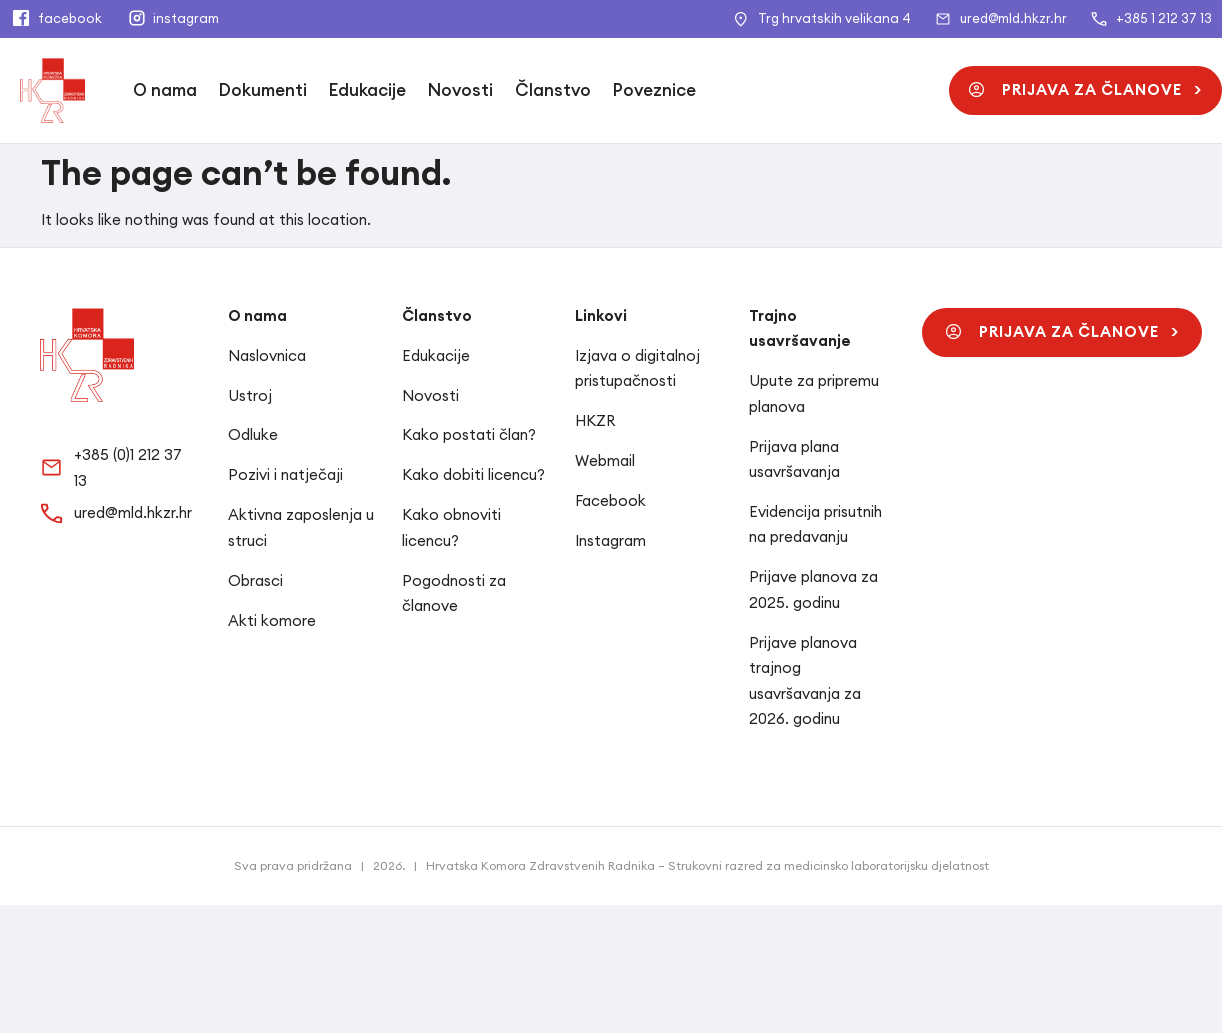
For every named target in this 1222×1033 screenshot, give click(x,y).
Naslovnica (267, 355)
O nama (165, 90)
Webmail (605, 460)
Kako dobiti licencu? (473, 474)
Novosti (460, 90)
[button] (1085, 90)
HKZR (595, 420)
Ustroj (250, 395)
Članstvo (553, 90)
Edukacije (367, 90)
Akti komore (272, 620)
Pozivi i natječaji (285, 474)
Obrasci (255, 580)
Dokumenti (263, 90)
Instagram (610, 540)
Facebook (610, 500)
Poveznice (654, 90)
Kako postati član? (469, 434)
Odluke (253, 434)
